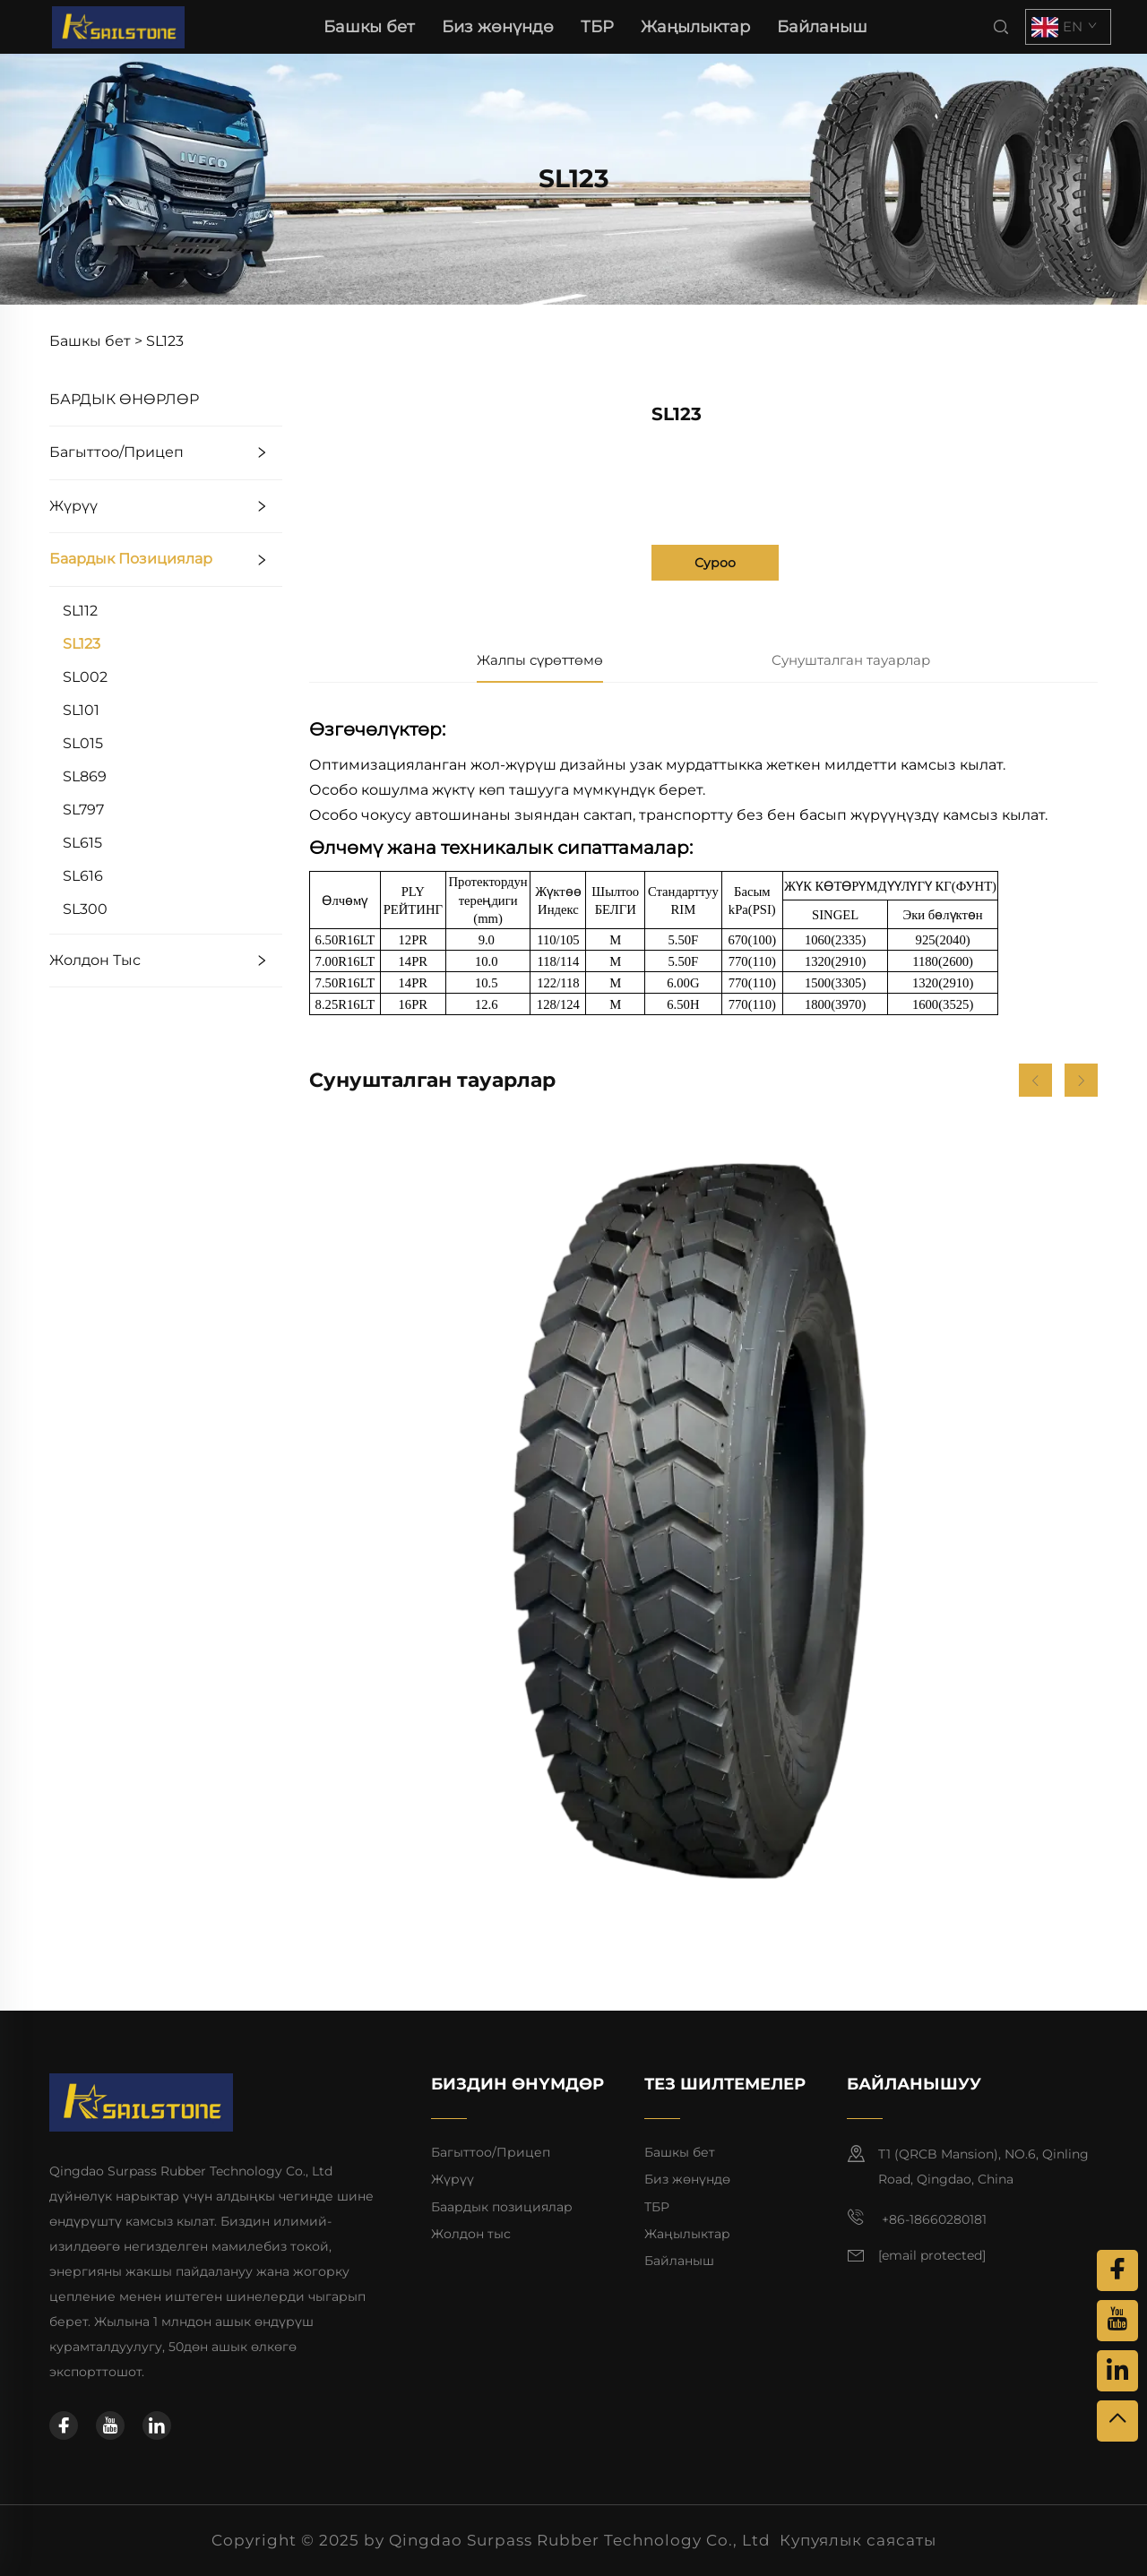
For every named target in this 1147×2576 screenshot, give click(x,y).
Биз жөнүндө (498, 27)
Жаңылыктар (695, 27)
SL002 (85, 676)
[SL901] (703, 1518)
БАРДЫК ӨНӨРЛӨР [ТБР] (124, 399)
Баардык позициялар (130, 558)
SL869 (85, 776)
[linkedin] (156, 2425)
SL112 (80, 610)
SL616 (83, 875)
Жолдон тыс (95, 960)
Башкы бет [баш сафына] (369, 27)
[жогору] (1117, 2421)
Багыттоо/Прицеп (116, 452)
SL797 (83, 809)
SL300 (85, 909)
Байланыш (822, 27)
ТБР (597, 27)
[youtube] (110, 2425)
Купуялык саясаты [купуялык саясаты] (858, 2540)
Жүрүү (73, 505)
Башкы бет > (95, 340)
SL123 (165, 340)
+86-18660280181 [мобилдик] (917, 2217)
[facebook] (63, 2425)
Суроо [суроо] (715, 563)
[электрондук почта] (932, 2256)
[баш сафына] (118, 25)
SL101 (81, 710)
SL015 (83, 743)
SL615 (82, 842)
